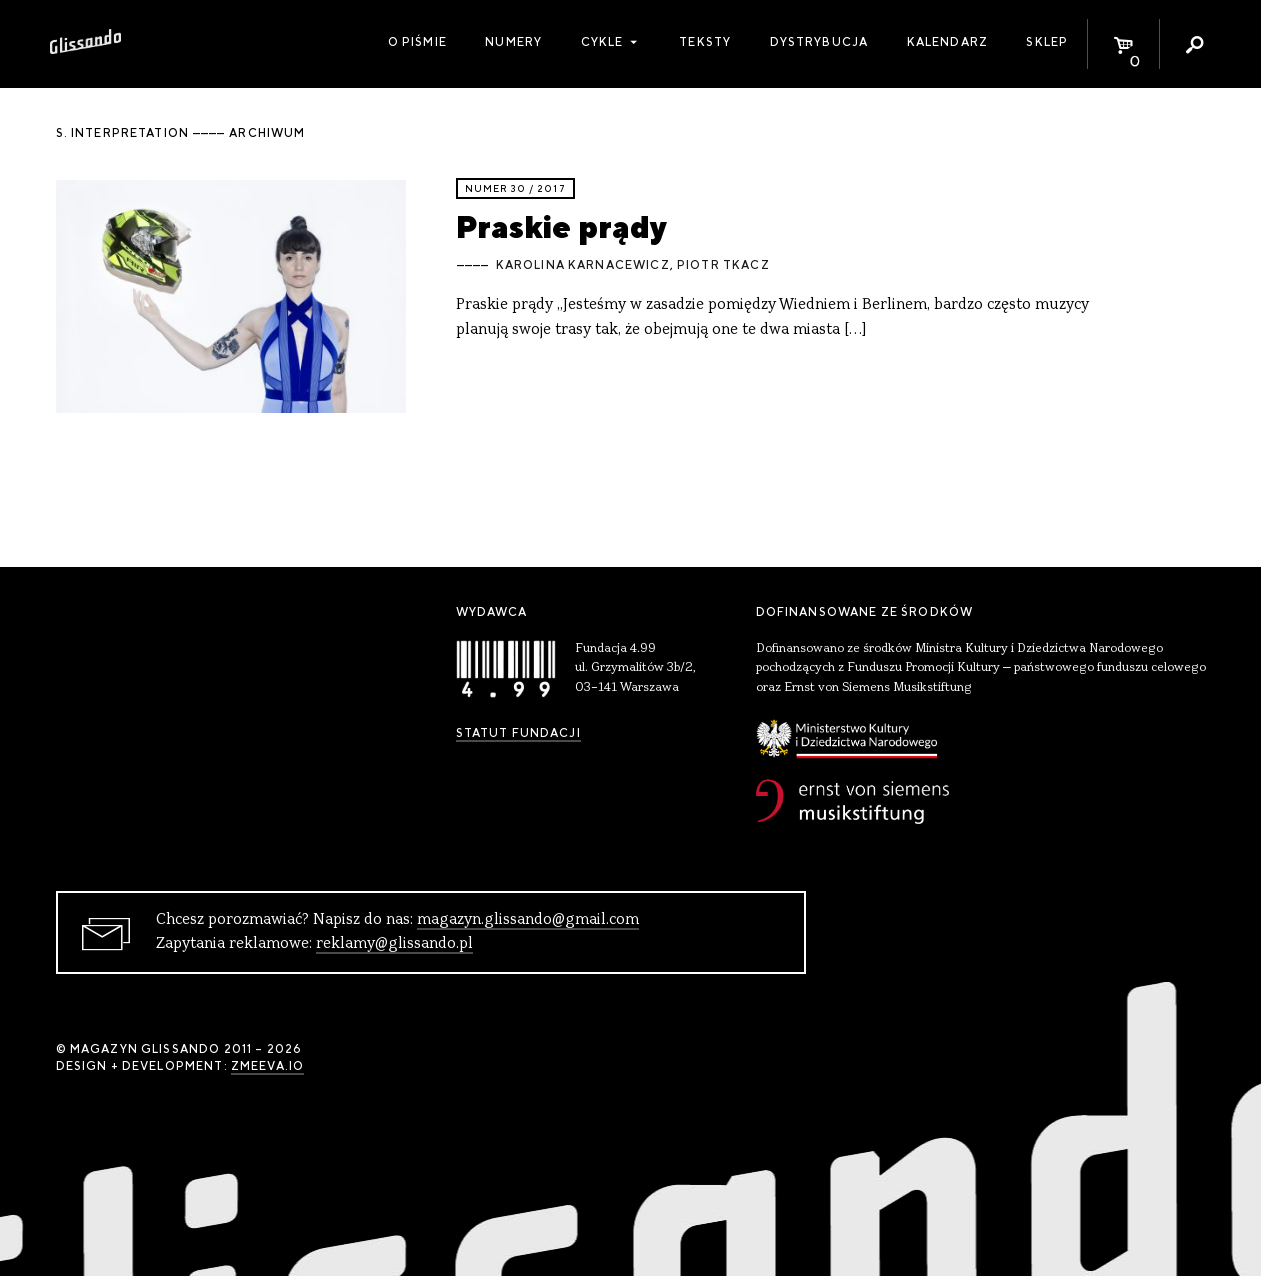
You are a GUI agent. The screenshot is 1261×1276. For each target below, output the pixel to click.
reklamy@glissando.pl (394, 944)
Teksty (705, 42)
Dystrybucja (819, 42)
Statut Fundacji (518, 733)
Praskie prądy (561, 226)
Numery (513, 42)
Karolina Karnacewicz (583, 265)
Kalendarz (947, 42)
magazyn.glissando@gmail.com (528, 920)
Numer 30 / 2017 (515, 188)
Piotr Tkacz (723, 265)
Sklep (1047, 42)
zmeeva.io (267, 1066)
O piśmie (417, 42)
